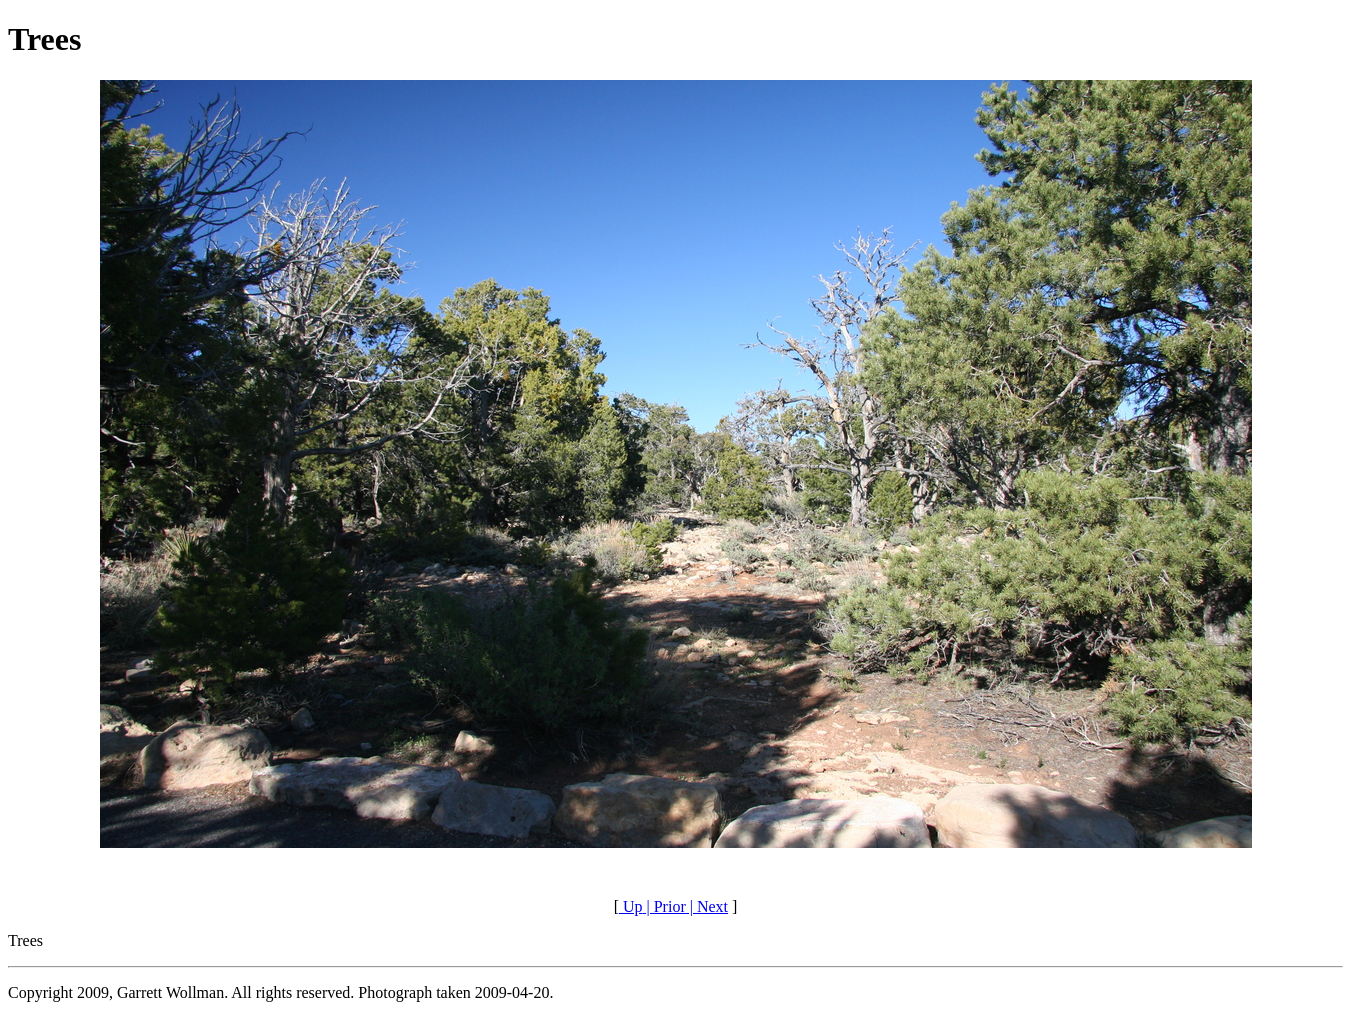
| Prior (664, 906)
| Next (707, 906)
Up (631, 906)
